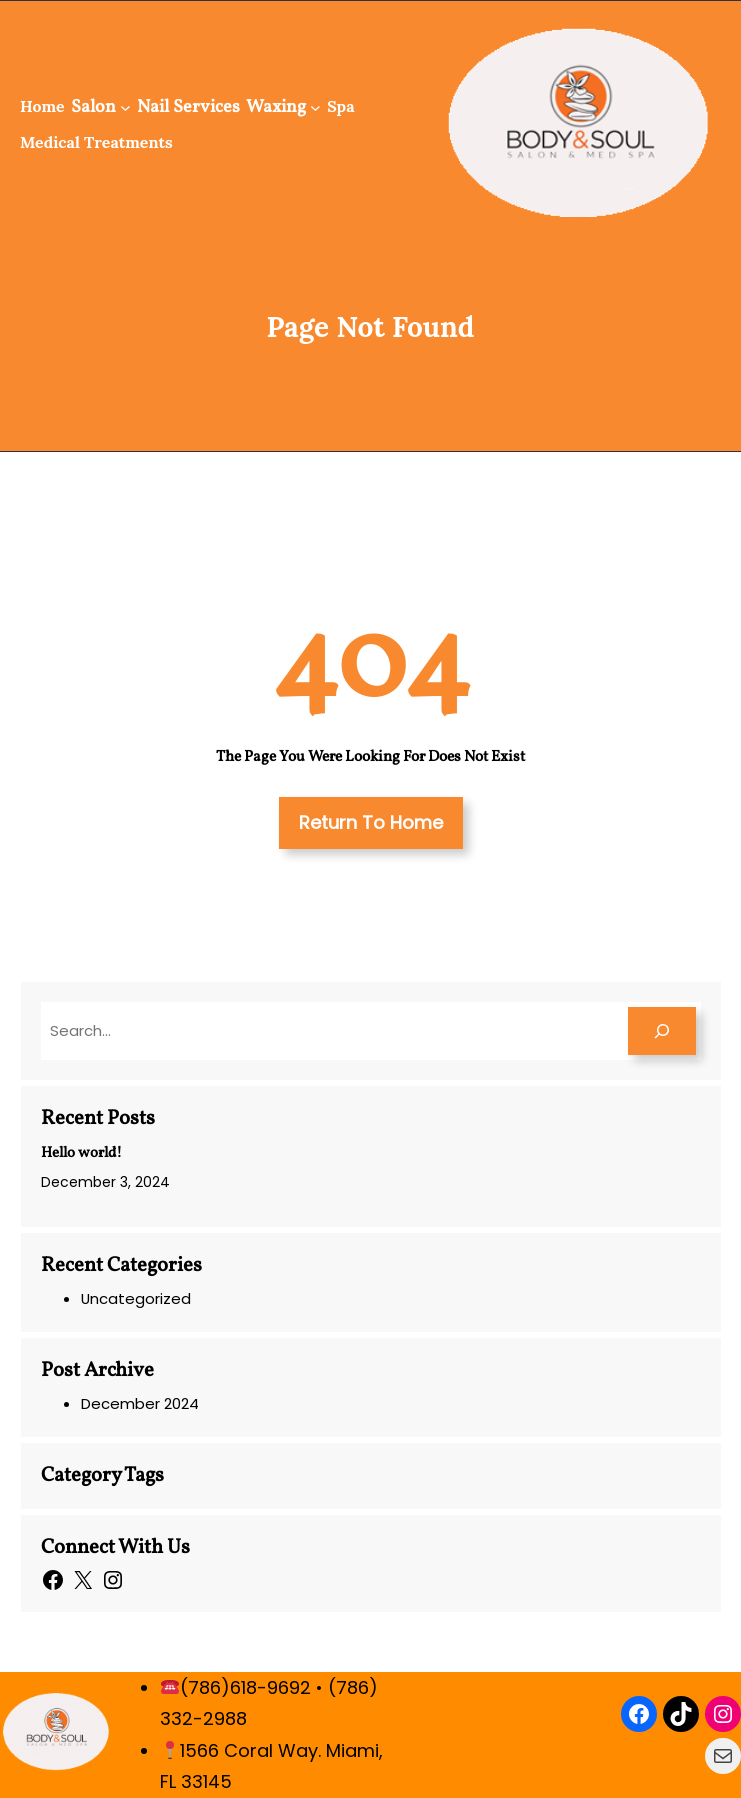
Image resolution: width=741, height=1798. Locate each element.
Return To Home (371, 822)
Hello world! (81, 1154)
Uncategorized (136, 1298)
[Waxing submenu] (315, 107)
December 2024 (140, 1403)
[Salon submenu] (125, 107)
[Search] (662, 1031)
